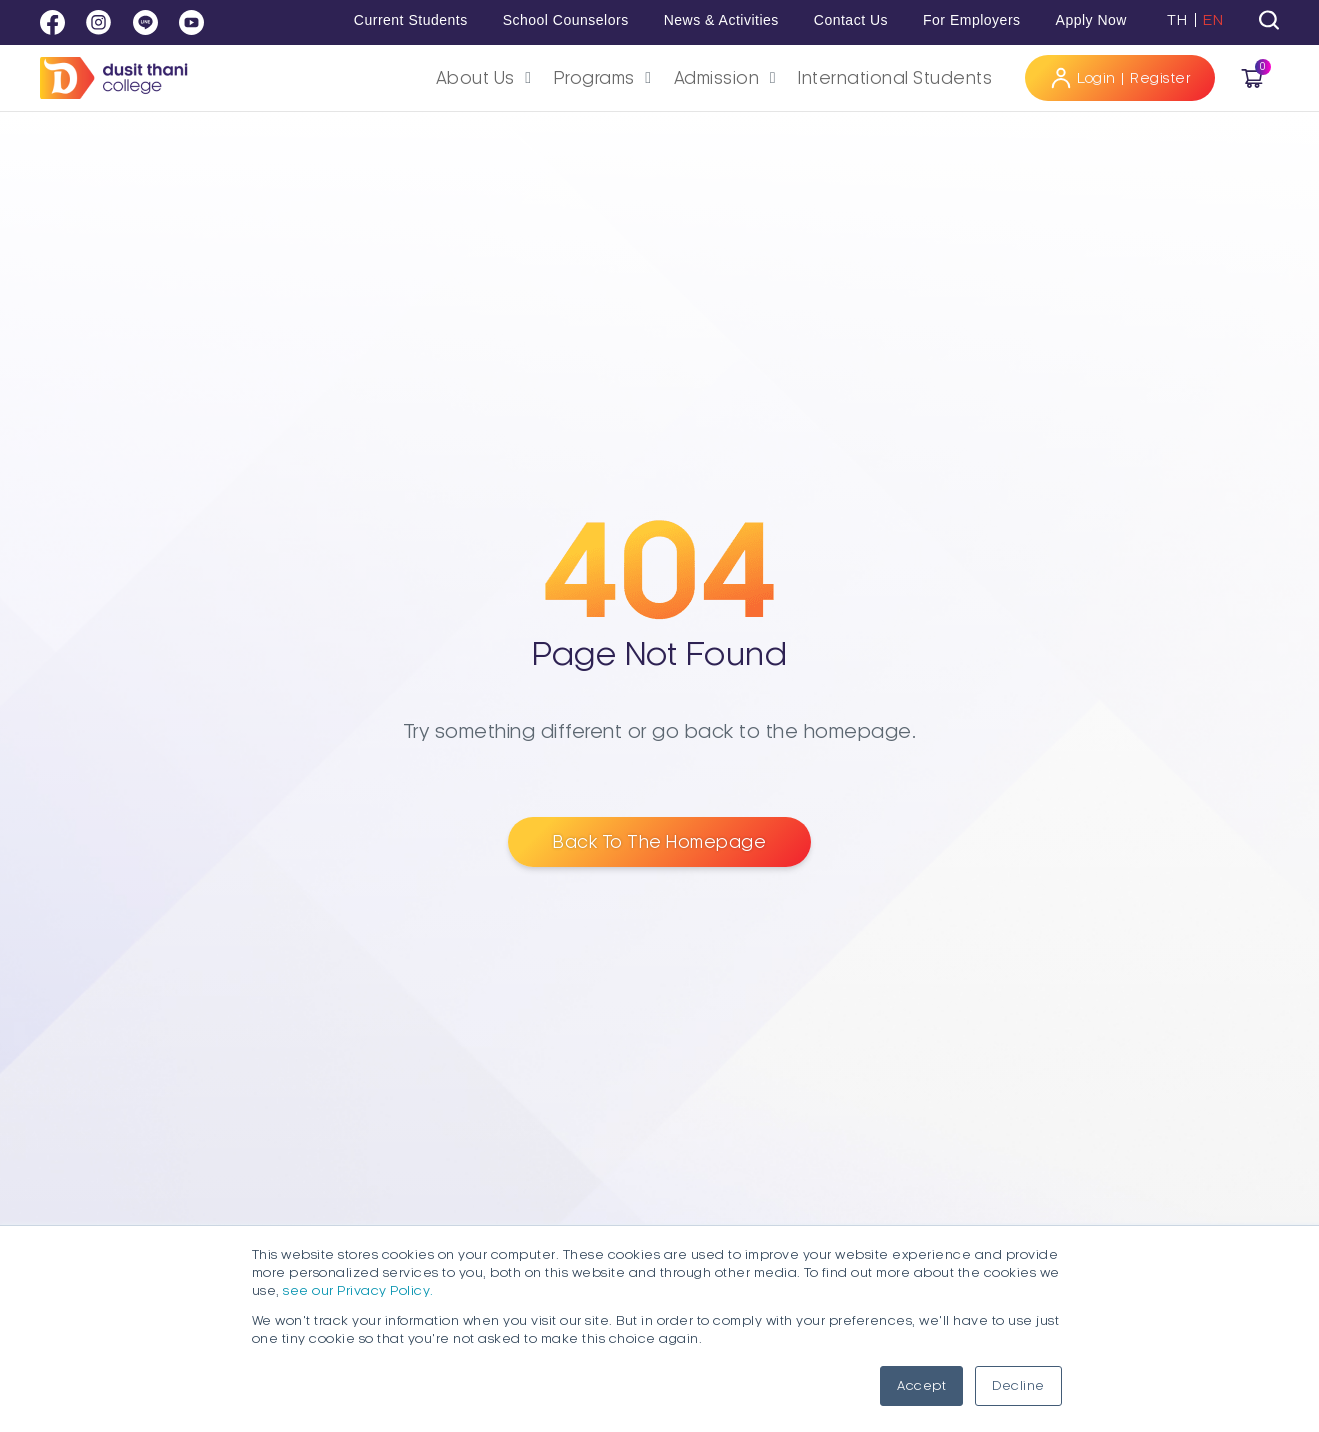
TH (1177, 20)
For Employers (972, 20)
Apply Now (1091, 20)
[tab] (1269, 20)
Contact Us (851, 20)
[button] (487, 78)
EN (1213, 20)
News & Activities (721, 20)
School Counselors (566, 20)
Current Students (411, 20)
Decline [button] (1018, 1386)
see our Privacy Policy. (358, 1291)
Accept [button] (921, 1386)
